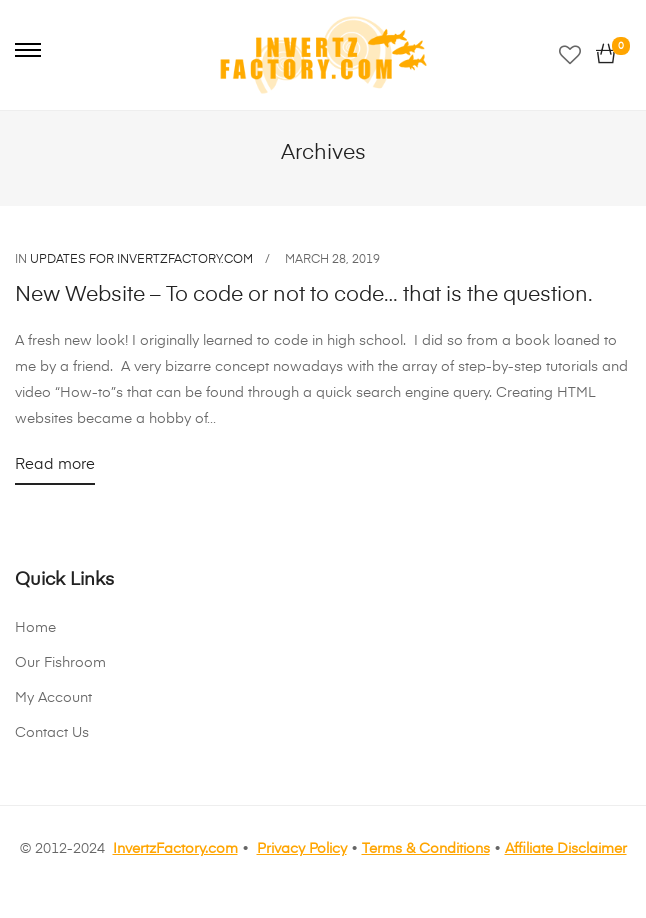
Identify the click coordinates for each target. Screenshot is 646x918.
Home (35, 628)
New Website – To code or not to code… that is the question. (304, 295)
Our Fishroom (60, 663)
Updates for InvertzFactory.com (141, 260)
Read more (55, 468)
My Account (53, 698)
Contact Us (52, 733)
